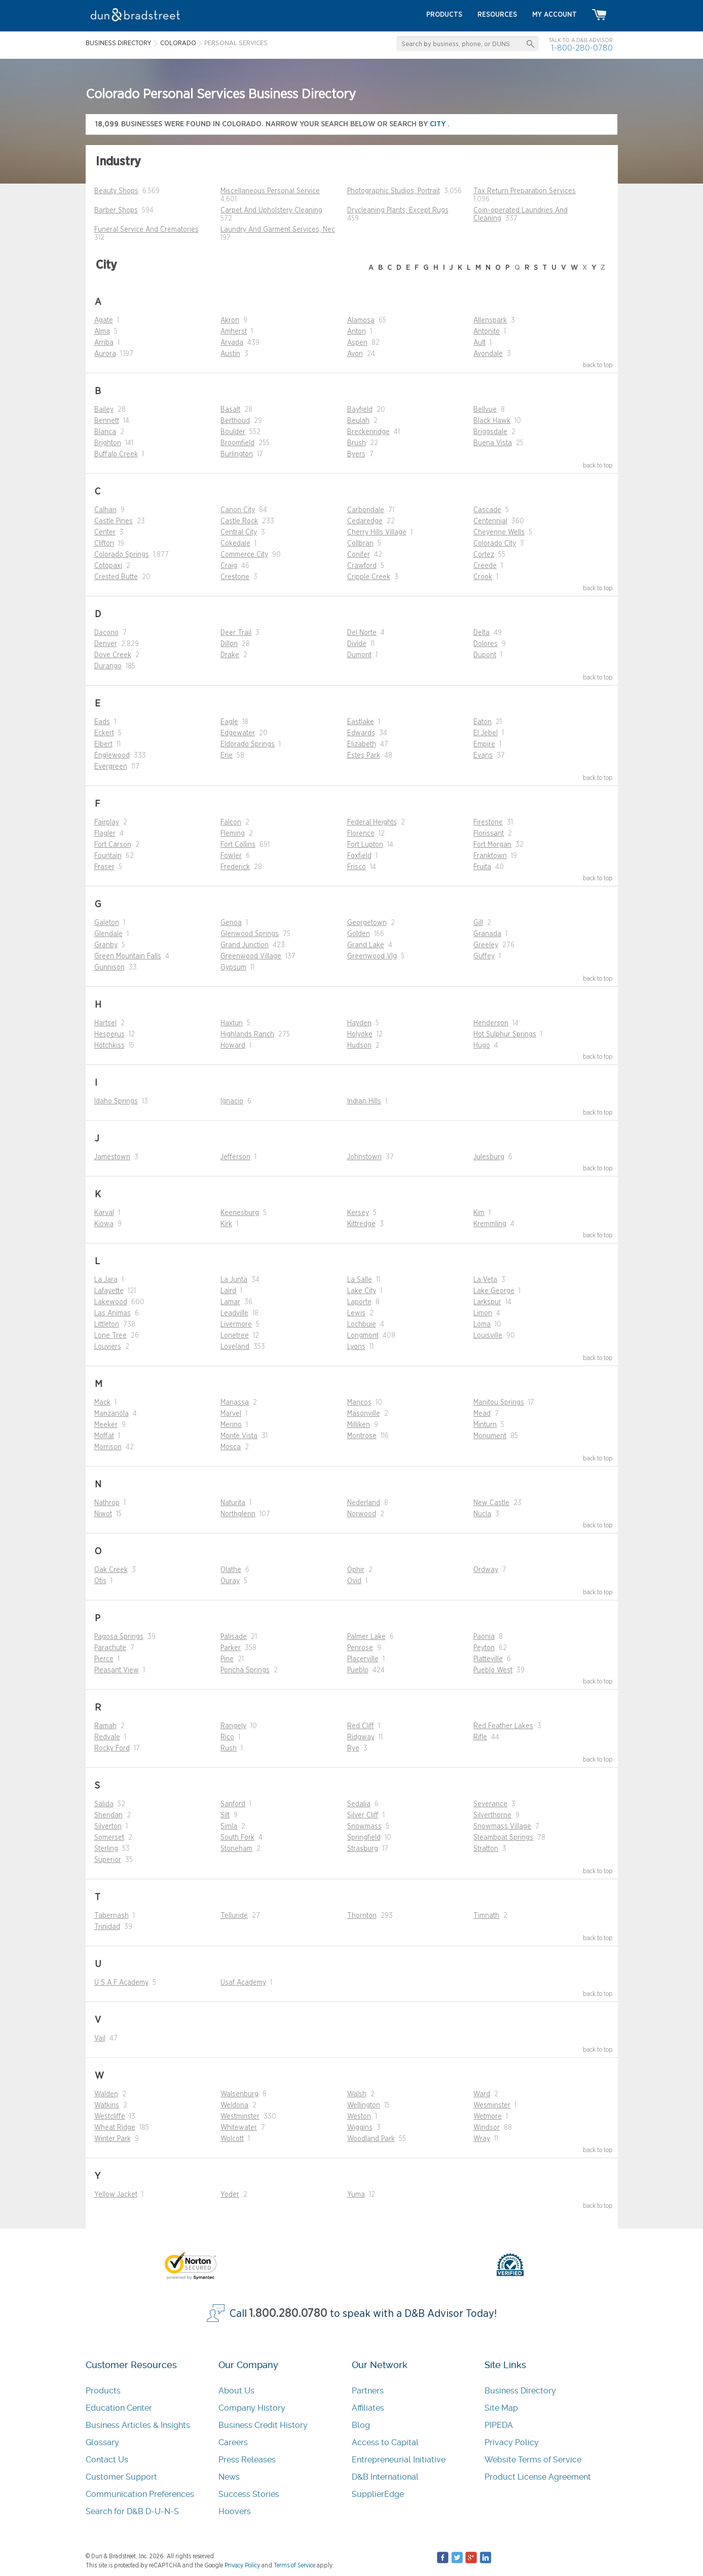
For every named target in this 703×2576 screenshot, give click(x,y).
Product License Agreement (538, 2477)
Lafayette (109, 1291)
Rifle (480, 1737)
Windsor (486, 2127)
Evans (483, 755)
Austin (230, 353)
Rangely (233, 1726)
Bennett (106, 420)
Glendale (108, 934)
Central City (238, 532)
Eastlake (360, 722)
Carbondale (365, 510)
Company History (251, 2408)
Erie (226, 755)
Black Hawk (491, 420)
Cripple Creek (368, 577)
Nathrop (107, 1503)
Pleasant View (116, 1670)
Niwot (103, 1514)
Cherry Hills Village (376, 532)
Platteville (488, 1659)
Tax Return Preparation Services (524, 191)
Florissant (488, 833)
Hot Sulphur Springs (504, 1034)
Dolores (485, 644)
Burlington (236, 454)
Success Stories (248, 2494)
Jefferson (235, 1157)
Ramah (105, 1726)
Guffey (484, 956)
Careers (233, 2442)
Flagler (105, 833)
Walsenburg (239, 2094)
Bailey (104, 409)
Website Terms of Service (533, 2459)
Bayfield (360, 409)
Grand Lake (365, 945)
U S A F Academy (121, 1982)
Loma (482, 1324)
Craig (228, 565)
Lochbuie (361, 1324)
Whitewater (238, 2127)
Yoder (229, 2194)
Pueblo (357, 1670)
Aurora (105, 353)
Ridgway (361, 1737)
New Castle (491, 1503)
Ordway (485, 1569)
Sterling (106, 1848)
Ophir (355, 1569)
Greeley (485, 945)
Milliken (358, 1424)
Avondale (488, 353)
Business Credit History (263, 2425)
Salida (104, 1804)
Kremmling (489, 1224)
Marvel (230, 1413)
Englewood (112, 755)
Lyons (356, 1346)
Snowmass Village (502, 1826)
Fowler (231, 856)
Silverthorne (492, 1815)
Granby (106, 945)
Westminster (240, 2116)
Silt (225, 1815)
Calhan (105, 510)
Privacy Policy (512, 2442)
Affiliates (368, 2408)
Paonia (484, 1636)
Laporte (359, 1302)
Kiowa (104, 1224)
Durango (108, 666)
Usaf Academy (243, 1982)
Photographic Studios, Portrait (393, 191)
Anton (356, 331)
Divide (356, 644)
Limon (482, 1313)
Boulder (232, 432)
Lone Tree (110, 1335)
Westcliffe (109, 2116)
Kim (479, 1213)
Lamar (230, 1302)
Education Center (119, 2408)
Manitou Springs (498, 1402)
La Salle (359, 1279)
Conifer (358, 554)
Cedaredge (365, 521)
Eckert (104, 733)
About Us (236, 2390)
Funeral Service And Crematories (146, 229)
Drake (229, 655)
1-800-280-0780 (582, 48)
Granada (487, 934)
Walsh (356, 2094)
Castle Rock (239, 521)
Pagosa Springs (118, 1636)
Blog (361, 2425)
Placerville (363, 1659)
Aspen (357, 342)
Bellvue (485, 409)
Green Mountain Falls (127, 956)
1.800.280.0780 (288, 2313)
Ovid (354, 1581)
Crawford (362, 565)
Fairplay (106, 822)
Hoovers (234, 2511)
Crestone (234, 577)
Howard (232, 1045)
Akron (229, 320)
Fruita (482, 867)
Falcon (230, 822)
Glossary (102, 2442)
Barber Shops (116, 210)
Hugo (481, 1045)
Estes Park (363, 755)
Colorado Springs (121, 554)
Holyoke (360, 1034)
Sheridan (108, 1815)
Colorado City (494, 543)
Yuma (356, 2194)
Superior (107, 1860)
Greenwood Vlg (372, 956)
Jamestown (112, 1157)
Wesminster (491, 2105)
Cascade (487, 510)
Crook (482, 577)
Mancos (359, 1402)
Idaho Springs (116, 1101)
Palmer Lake (366, 1636)
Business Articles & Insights (138, 2425)
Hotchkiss (109, 1045)
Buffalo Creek (116, 454)
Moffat (104, 1436)
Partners (368, 2390)
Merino (231, 1424)
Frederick (235, 867)
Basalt (230, 409)
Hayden (359, 1023)
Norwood (361, 1514)
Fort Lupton (365, 844)
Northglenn (237, 1514)
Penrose (360, 1648)
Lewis (356, 1313)
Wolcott (232, 2138)
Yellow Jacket (115, 2194)
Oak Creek (111, 1569)
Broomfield (237, 443)
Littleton (106, 1324)
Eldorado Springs (247, 744)
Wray (481, 2138)
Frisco (356, 867)
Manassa (234, 1402)
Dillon (229, 644)
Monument (489, 1436)
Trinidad (107, 1926)
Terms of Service (294, 2565)
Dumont (359, 655)
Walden (106, 2094)
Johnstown (364, 1157)
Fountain (108, 856)
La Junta (233, 1279)
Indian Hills (364, 1101)
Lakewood (110, 1302)
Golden (358, 934)
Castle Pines (113, 521)
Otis (100, 1581)
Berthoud (235, 420)
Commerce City (244, 554)
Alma (102, 331)
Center (105, 532)
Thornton (362, 1915)
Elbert (103, 744)
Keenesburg (239, 1213)
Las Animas (112, 1313)
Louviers (107, 1346)
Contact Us (107, 2459)
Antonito (486, 331)
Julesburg (488, 1157)
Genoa (231, 922)
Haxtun (231, 1023)
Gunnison (109, 967)
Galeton (106, 922)
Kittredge (361, 1224)
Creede (485, 565)
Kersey (358, 1213)
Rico (227, 1737)
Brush (356, 443)
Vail (99, 2038)
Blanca (105, 432)
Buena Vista (492, 443)
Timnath (486, 1915)
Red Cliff (360, 1726)
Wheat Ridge (114, 2127)
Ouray (230, 1581)
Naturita (232, 1503)
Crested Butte (116, 577)
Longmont (363, 1335)
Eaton (482, 722)
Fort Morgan (492, 844)
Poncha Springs (245, 1670)
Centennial (490, 521)
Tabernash (111, 1915)
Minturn (485, 1424)
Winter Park (112, 2138)
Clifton (104, 543)
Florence (361, 833)
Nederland (363, 1503)
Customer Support (121, 2477)
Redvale (107, 1737)
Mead (482, 1413)
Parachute (110, 1648)
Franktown (490, 856)
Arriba (104, 342)
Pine (227, 1659)
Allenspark (490, 320)
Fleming (232, 833)
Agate (103, 320)
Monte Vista (238, 1436)
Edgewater (237, 733)
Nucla (482, 1514)
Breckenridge (368, 432)
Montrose (362, 1436)
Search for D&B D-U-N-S (132, 2511)
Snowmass (364, 1826)
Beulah (358, 420)
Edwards (361, 733)
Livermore (236, 1324)
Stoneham (236, 1848)
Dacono (106, 632)
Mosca (230, 1447)
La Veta (485, 1279)
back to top (598, 365)
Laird (228, 1291)
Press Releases (247, 2459)
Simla (228, 1826)
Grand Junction (244, 945)
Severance (490, 1804)
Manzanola (111, 1413)
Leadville (234, 1313)
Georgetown (367, 922)
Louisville (487, 1335)
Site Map (501, 2408)
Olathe (230, 1569)
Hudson (359, 1045)
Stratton (485, 1848)
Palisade (233, 1636)
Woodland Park (371, 2138)
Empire (484, 744)
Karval (104, 1213)
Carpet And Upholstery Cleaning (271, 210)
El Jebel (485, 733)
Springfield (364, 1837)
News (229, 2477)
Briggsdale (490, 432)
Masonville (363, 1413)
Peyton (484, 1648)
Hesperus (109, 1034)
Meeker (106, 1424)
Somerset (109, 1837)
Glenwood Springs (249, 934)
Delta (481, 632)
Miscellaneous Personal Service (270, 191)
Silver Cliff (363, 1815)
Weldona (234, 2105)
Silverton (108, 1826)
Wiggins (360, 2127)
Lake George (493, 1291)
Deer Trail (235, 632)
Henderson (490, 1023)
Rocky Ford (112, 1748)
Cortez (483, 554)
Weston (359, 2116)
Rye (353, 1748)
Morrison (108, 1447)
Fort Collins (237, 844)
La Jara (106, 1279)
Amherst (233, 331)
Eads (102, 722)
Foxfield (359, 856)
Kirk (226, 1224)
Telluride (234, 1915)
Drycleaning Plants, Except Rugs (398, 210)
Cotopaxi (108, 565)
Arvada (231, 342)
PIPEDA (499, 2425)
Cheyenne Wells (499, 532)
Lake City (361, 1291)
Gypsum (233, 967)
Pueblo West (492, 1670)
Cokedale (235, 543)
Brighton (107, 443)
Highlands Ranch (247, 1034)
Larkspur (487, 1302)
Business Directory (520, 2390)
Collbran (360, 543)
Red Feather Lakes (503, 1726)
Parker (230, 1648)
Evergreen (110, 766)
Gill (478, 922)
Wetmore (487, 2116)
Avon (355, 353)
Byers (356, 454)
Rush (228, 1748)
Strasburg (362, 1848)
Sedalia (359, 1804)
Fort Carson (112, 844)
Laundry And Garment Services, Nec (277, 229)
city (439, 124)
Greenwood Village (250, 956)
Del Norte (362, 632)
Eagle (229, 722)
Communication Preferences (140, 2494)
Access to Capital (385, 2442)
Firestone (488, 822)
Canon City (237, 510)
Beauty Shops (116, 191)
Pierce (104, 1659)
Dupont (484, 655)
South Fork (237, 1837)
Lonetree (234, 1335)
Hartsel (105, 1023)
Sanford (232, 1804)
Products (103, 2390)
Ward (481, 2094)
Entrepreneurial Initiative (399, 2459)
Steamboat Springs (503, 1837)
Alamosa (361, 320)
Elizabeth (361, 744)
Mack (102, 1402)
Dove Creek (112, 655)
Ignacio (231, 1101)
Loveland (234, 1346)
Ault (479, 342)
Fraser (104, 867)
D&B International (385, 2477)
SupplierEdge (378, 2494)
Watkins (106, 2105)
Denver (105, 644)
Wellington (363, 2105)
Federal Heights (372, 822)
